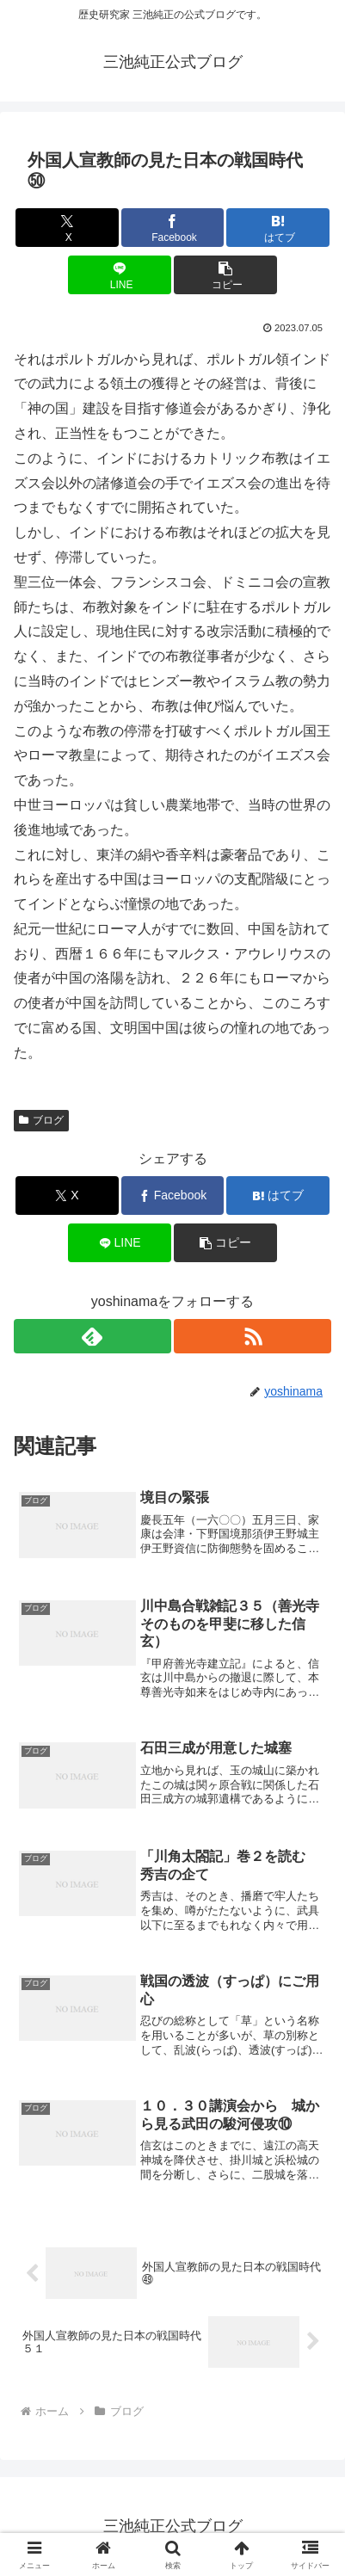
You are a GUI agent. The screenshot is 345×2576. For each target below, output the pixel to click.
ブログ (41, 1120)
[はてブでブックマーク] (278, 227)
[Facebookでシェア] (173, 227)
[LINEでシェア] (119, 275)
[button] (225, 275)
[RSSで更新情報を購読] (252, 1336)
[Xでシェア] (67, 227)
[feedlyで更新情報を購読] (92, 1336)
